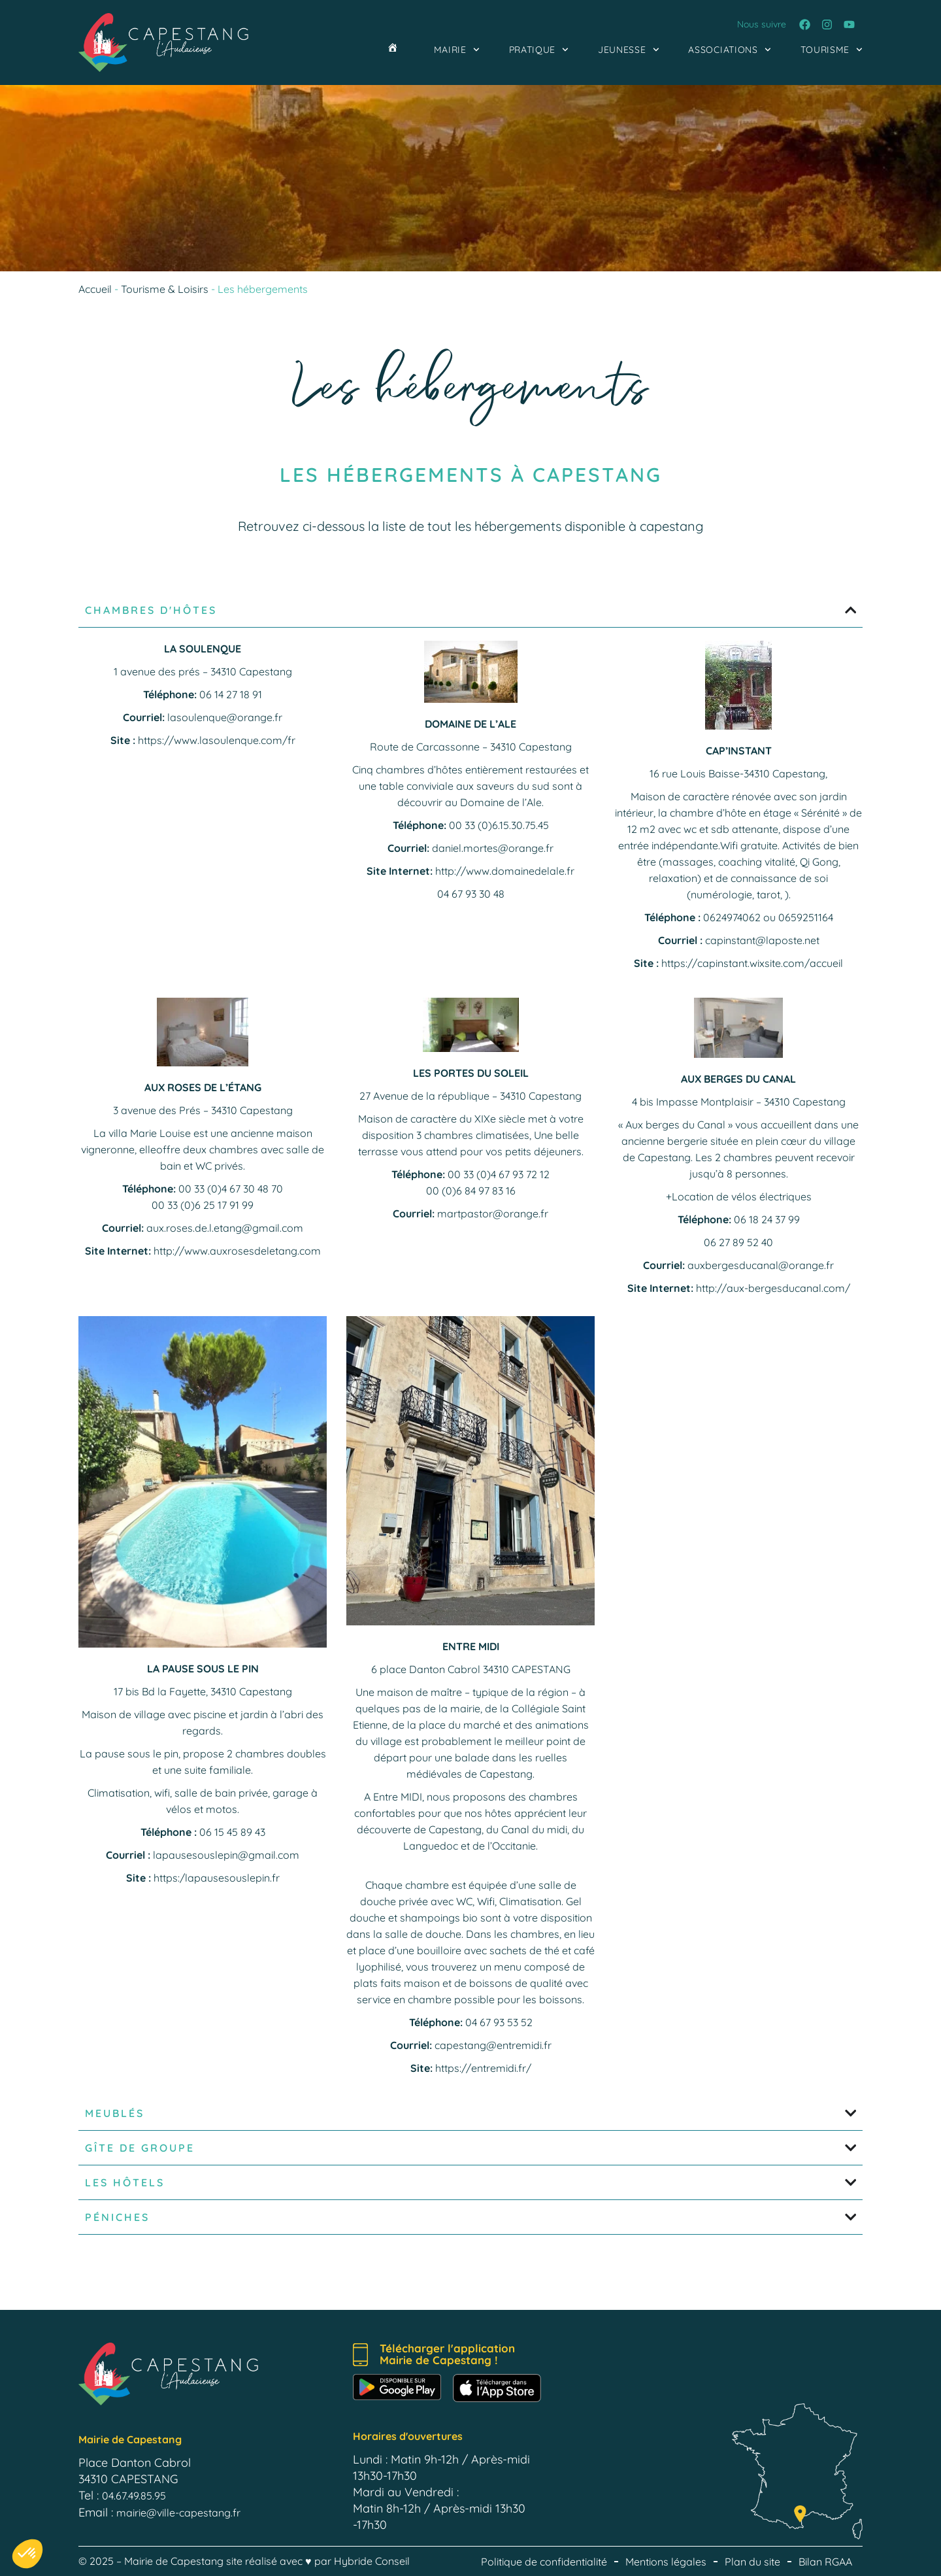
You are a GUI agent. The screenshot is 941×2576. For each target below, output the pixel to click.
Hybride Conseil (372, 2561)
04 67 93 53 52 (499, 2022)
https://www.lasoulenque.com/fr (216, 740)
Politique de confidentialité (544, 2561)
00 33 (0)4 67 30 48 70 (230, 1188)
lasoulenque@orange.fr (224, 717)
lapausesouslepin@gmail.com (226, 1854)
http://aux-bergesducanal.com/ (773, 1288)
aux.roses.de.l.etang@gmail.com (224, 1227)
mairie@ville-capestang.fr (178, 2512)
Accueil (95, 289)
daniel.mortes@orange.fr (492, 848)
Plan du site (752, 2561)
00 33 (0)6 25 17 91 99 (203, 1205)
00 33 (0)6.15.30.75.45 (499, 825)
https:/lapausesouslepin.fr (217, 1877)
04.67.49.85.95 (134, 2495)
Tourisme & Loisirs (164, 289)
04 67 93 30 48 (470, 893)
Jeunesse (628, 49)
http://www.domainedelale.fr (504, 870)
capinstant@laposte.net (762, 940)
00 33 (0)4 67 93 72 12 (499, 1174)
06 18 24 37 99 (767, 1219)
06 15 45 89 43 (232, 1832)
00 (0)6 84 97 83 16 (471, 1190)
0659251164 (805, 917)
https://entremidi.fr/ (483, 2068)
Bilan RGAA (825, 2561)
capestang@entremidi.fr (493, 2045)
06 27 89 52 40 (738, 1242)
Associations (729, 49)
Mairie (457, 49)
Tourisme (832, 49)
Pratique (539, 49)
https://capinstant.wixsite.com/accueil (752, 963)
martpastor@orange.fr (492, 1213)
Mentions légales (665, 2561)
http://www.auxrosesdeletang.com (237, 1250)
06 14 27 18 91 (230, 694)
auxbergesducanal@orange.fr (760, 1265)
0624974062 (732, 917)
